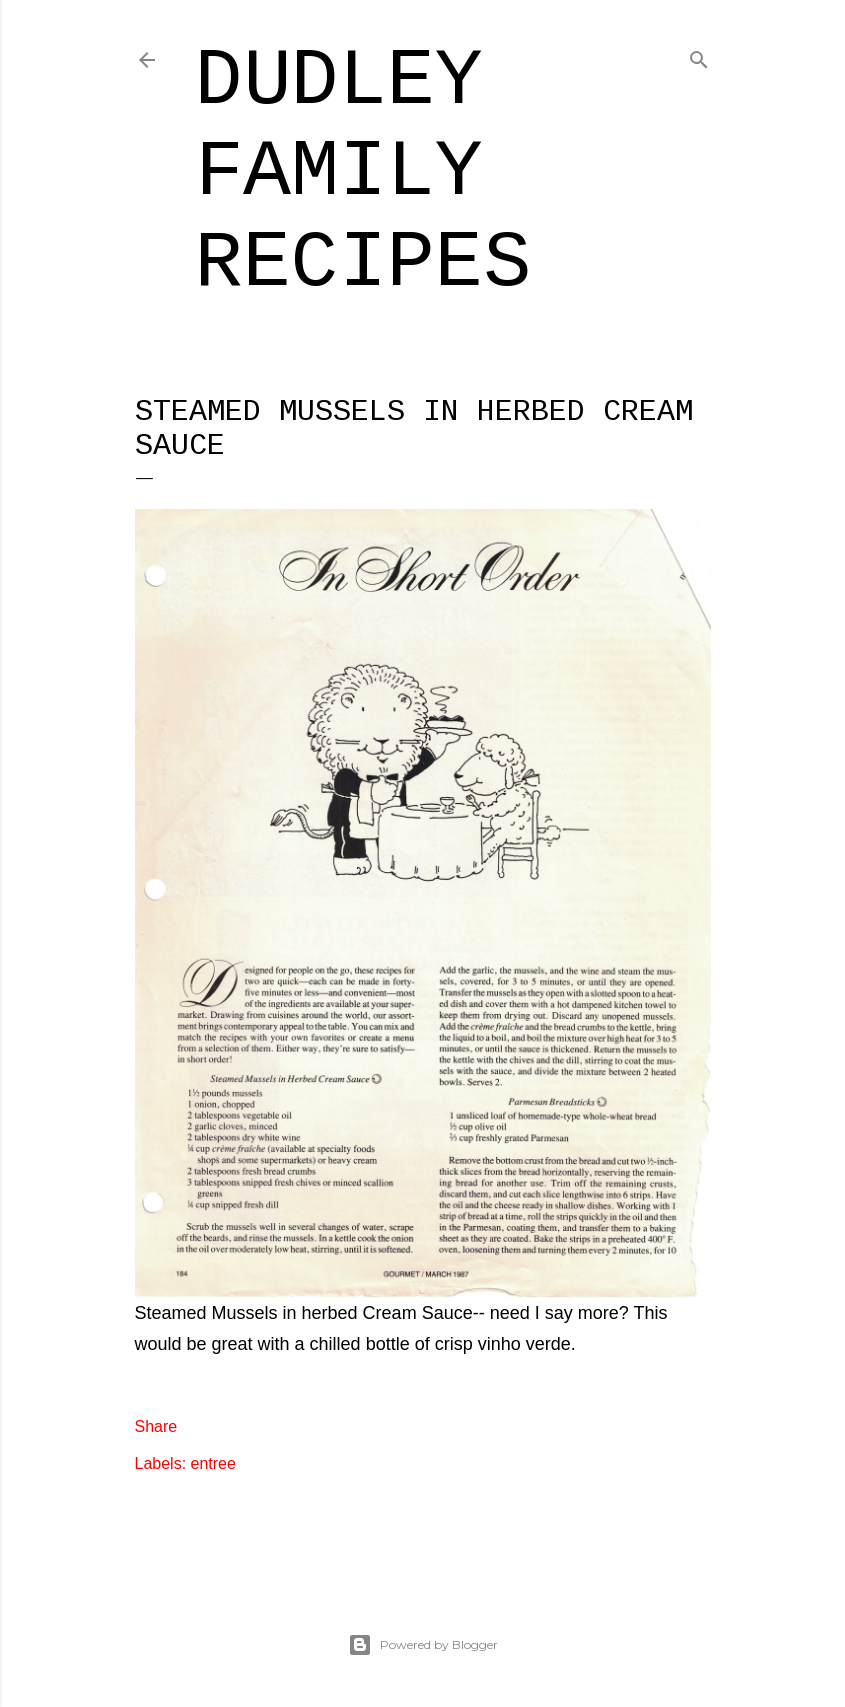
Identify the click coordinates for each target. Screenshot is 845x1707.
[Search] (699, 56)
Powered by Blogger (423, 1645)
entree (213, 1463)
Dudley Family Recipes (363, 172)
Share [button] (156, 1426)
